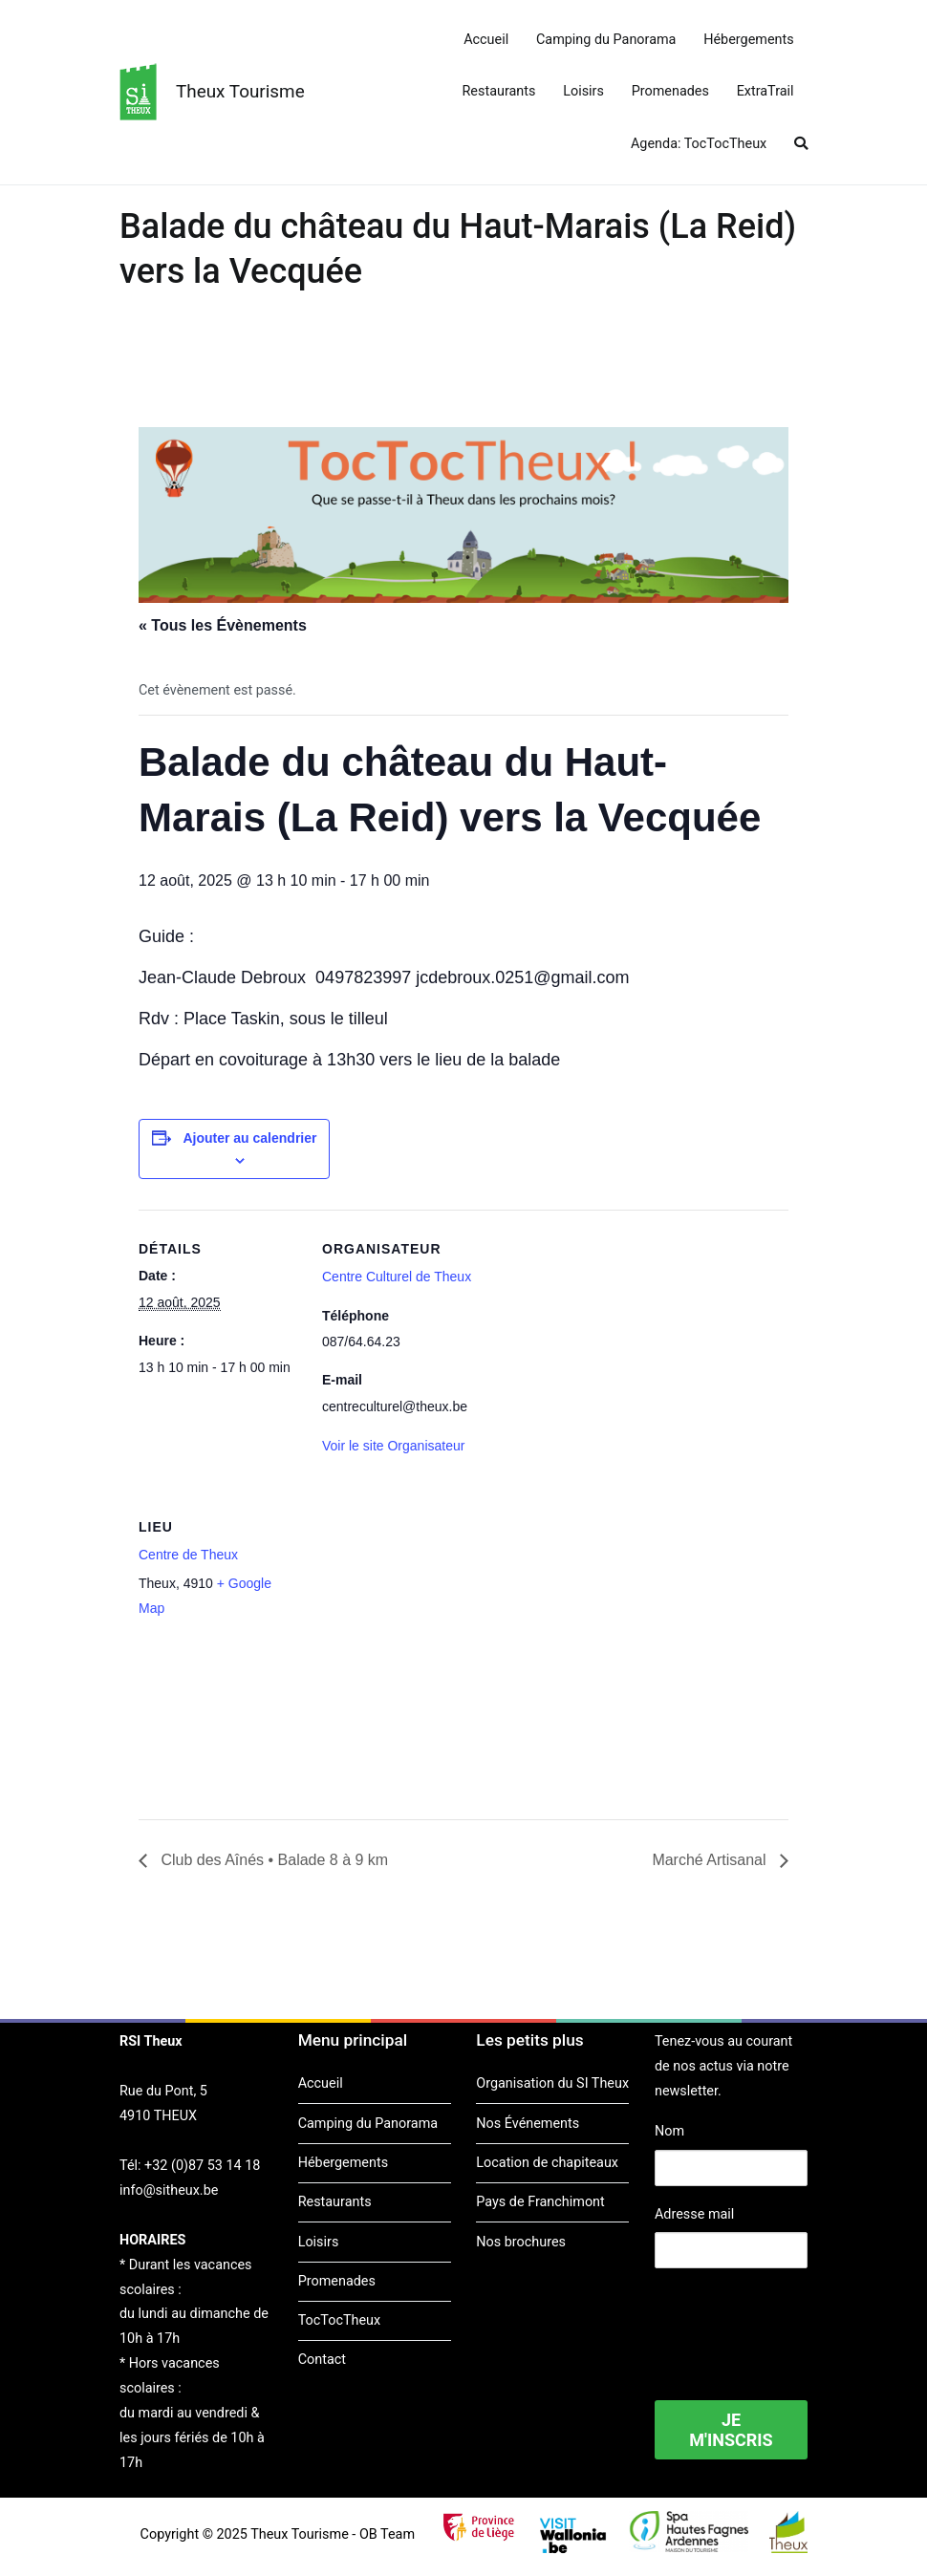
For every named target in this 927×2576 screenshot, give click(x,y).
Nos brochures (521, 2242)
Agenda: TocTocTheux (698, 144)
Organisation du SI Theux (552, 2083)
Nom (669, 2131)
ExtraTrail (765, 91)
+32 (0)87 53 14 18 (202, 2165)
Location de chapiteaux (547, 2163)
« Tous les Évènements (223, 625)
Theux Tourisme (240, 91)
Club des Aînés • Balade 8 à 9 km (272, 1860)
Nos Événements (527, 2123)
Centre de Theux (188, 1554)
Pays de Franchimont (540, 2202)
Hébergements (748, 40)
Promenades (670, 91)
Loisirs (583, 91)
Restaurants (499, 91)
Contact (322, 2359)
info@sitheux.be (168, 2190)
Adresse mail (694, 2214)
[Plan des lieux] (423, 1619)
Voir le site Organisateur (393, 1445)
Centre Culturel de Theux (396, 1276)
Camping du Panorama (606, 40)
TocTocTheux (339, 2320)
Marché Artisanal (711, 1860)
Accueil (486, 40)
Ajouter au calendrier (249, 1138)
